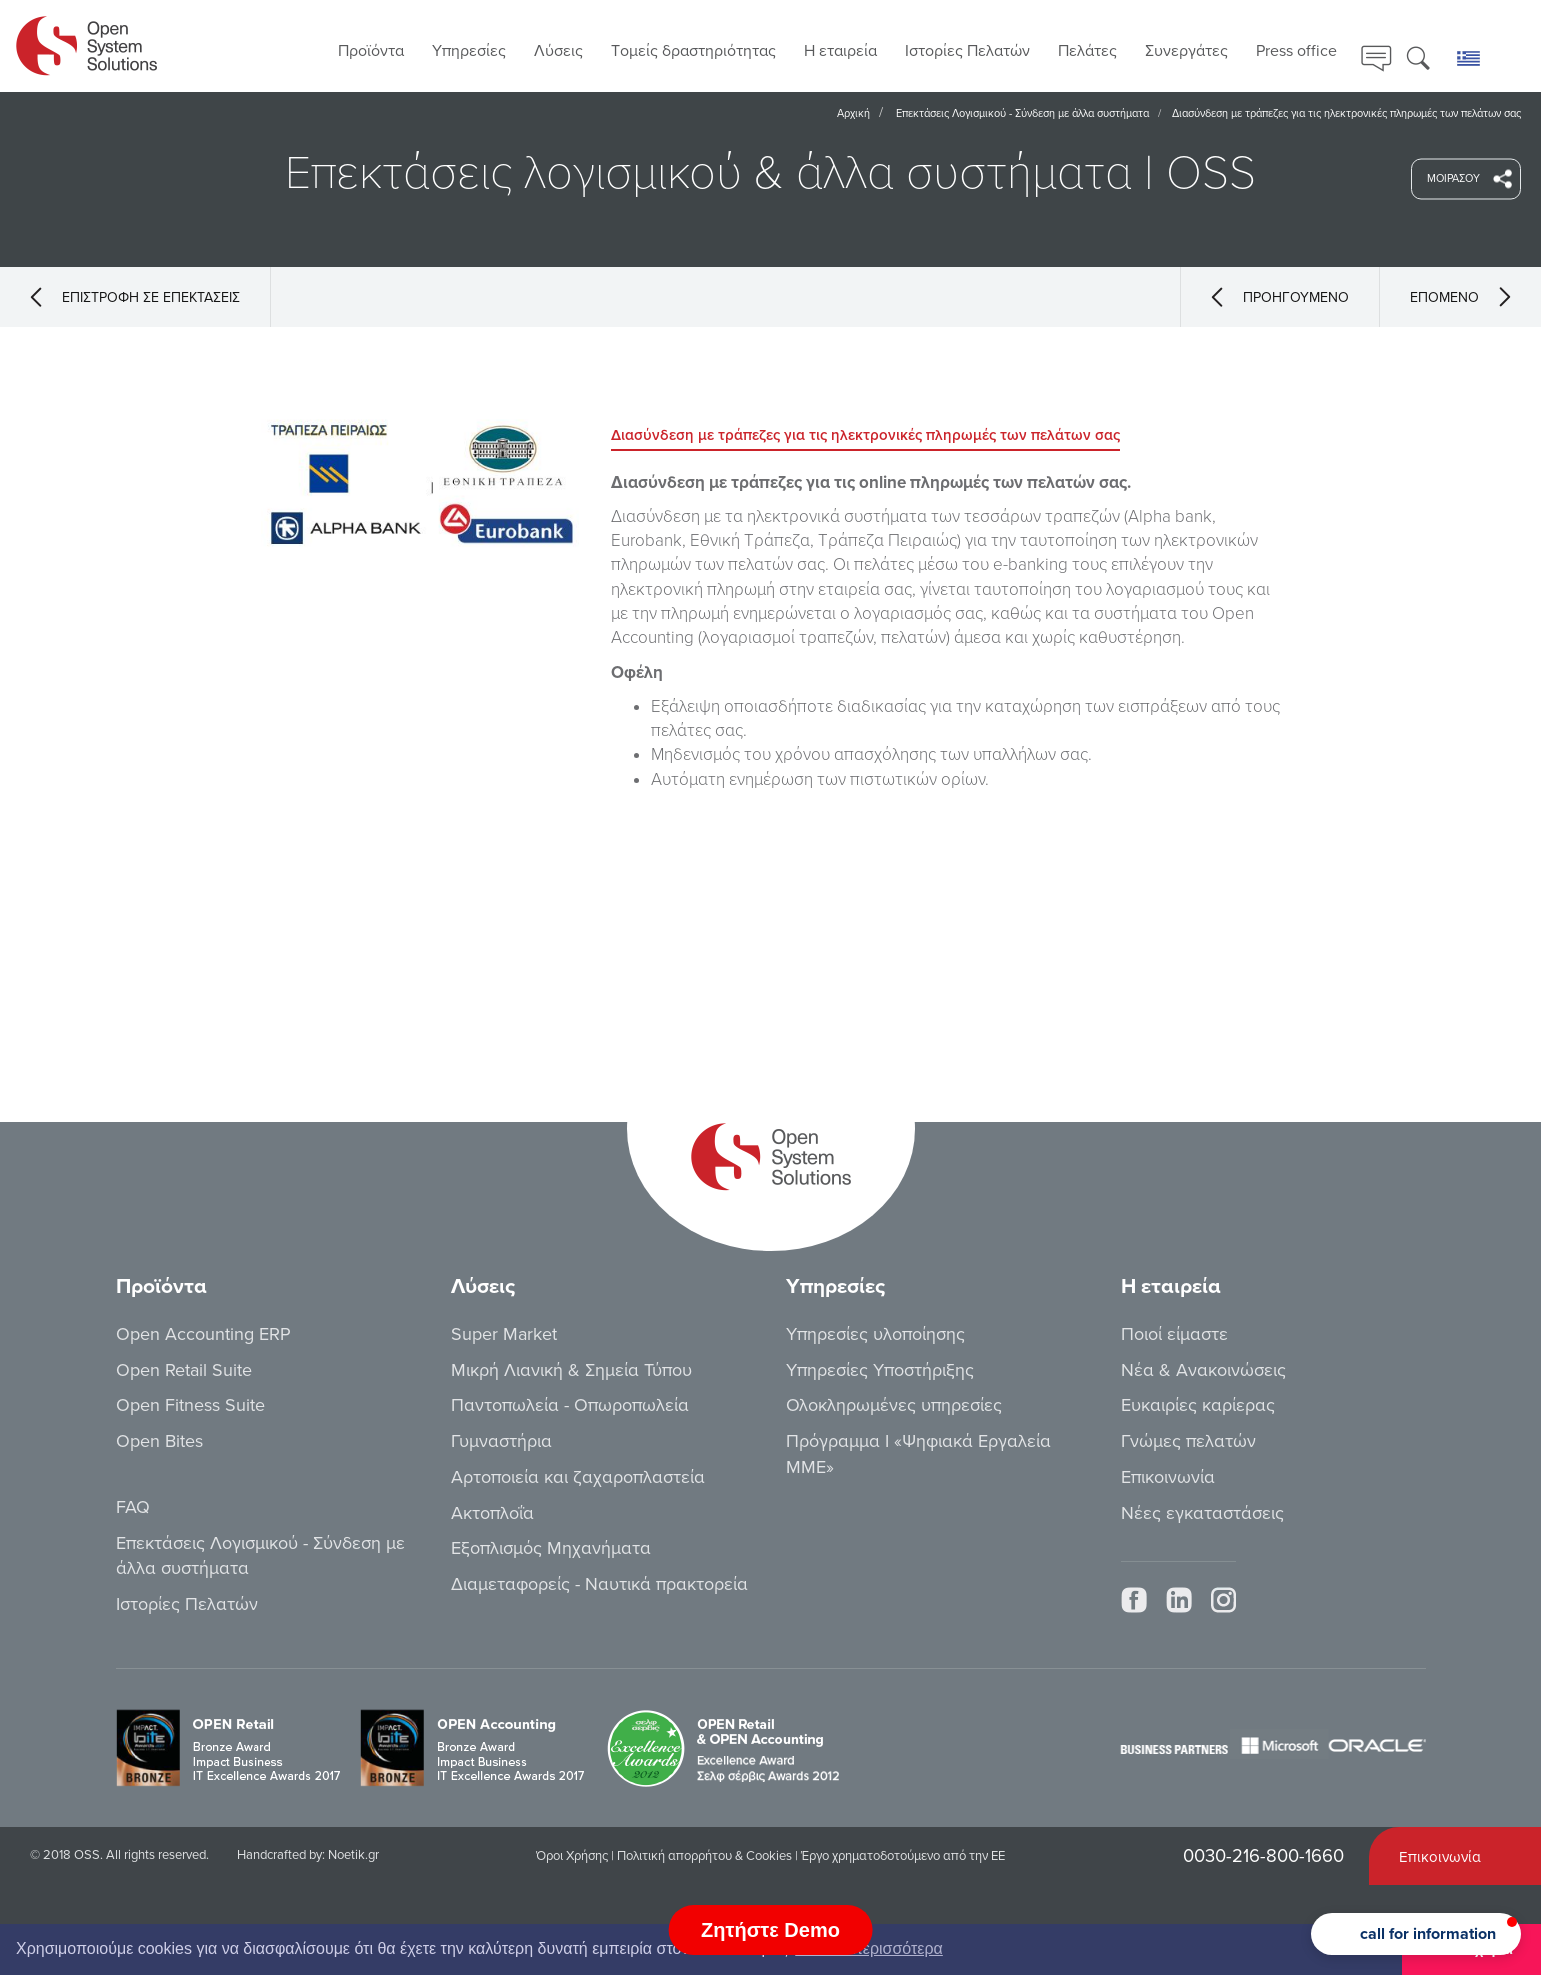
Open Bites (159, 1441)
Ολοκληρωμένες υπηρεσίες (894, 1405)
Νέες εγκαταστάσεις (1202, 1513)
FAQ (133, 1507)
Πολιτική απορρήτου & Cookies (704, 1856)
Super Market (504, 1334)
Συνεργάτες (1186, 51)
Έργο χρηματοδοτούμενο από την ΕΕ (903, 1856)
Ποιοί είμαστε (1174, 1334)
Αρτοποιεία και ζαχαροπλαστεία (578, 1477)
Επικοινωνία (1168, 1477)
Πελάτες (1087, 51)
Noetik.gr (353, 1855)
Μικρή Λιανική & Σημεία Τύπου (571, 1370)
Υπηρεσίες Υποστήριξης (880, 1370)
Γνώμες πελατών (1188, 1441)
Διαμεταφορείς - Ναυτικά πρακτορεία (599, 1584)
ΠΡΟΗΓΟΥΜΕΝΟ (1280, 297)
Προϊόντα (371, 51)
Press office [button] (1296, 51)
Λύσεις (558, 51)
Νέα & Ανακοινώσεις (1203, 1370)
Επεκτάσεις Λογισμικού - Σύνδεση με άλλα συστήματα (1022, 113)
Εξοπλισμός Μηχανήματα (551, 1548)
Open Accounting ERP (203, 1334)
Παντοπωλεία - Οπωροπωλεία (570, 1405)
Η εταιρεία (840, 51)
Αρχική (853, 113)
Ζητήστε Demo (770, 1930)
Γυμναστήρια (501, 1441)
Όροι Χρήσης (572, 1856)
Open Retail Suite (184, 1370)
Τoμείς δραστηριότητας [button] (693, 51)
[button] (1416, 1934)
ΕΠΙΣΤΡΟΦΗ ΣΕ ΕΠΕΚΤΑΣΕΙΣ (135, 297)
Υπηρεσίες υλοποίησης (875, 1334)
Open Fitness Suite (190, 1405)
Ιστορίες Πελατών (967, 51)
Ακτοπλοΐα (492, 1513)
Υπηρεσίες (469, 51)
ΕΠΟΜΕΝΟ (1460, 297)
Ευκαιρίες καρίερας (1198, 1405)
